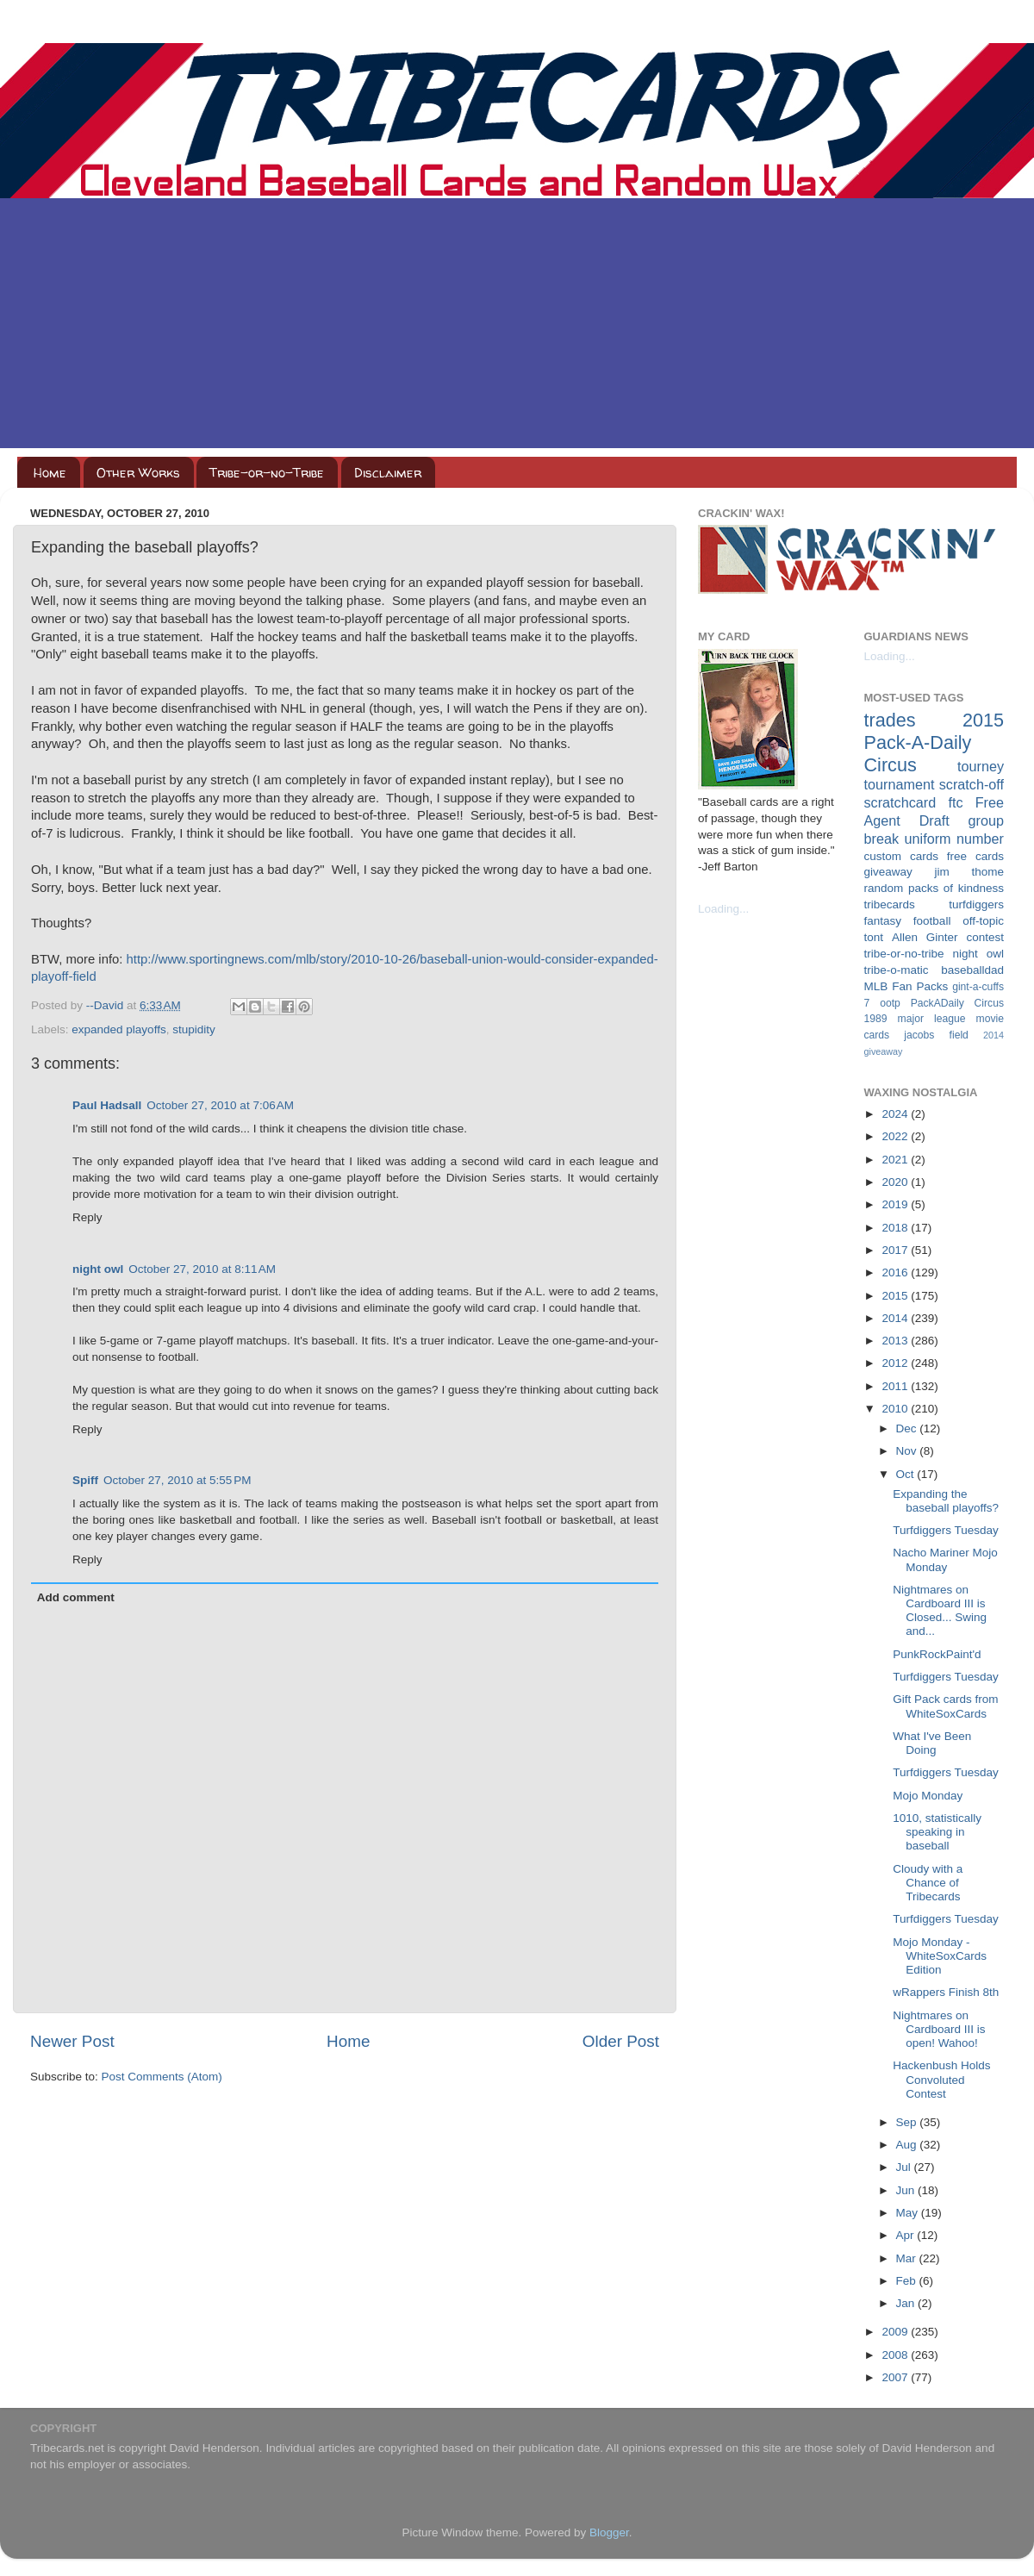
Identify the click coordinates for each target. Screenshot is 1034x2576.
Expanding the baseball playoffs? (946, 1501)
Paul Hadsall (106, 1105)
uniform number (954, 838)
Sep (908, 2122)
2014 (896, 1318)
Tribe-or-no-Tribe (266, 473)
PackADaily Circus (957, 1003)
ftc (955, 802)
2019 (896, 1204)
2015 (896, 1295)
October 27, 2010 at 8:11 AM (202, 1269)
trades (890, 720)
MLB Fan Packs (906, 986)
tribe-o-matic (896, 970)
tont (874, 937)
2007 (896, 2377)
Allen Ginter (925, 937)
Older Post (620, 2041)
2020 (896, 1182)
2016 (896, 1272)
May (908, 2212)
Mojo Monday (927, 1795)
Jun (907, 2190)
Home (50, 473)
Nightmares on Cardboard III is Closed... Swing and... (940, 1610)
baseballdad (972, 970)
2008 (896, 2354)
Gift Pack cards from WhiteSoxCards (945, 1706)
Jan (907, 2303)
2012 (896, 1363)
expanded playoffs (118, 1029)
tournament (899, 784)
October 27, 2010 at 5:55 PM (177, 1480)
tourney (980, 766)
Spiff (85, 1480)
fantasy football (907, 920)
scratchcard (900, 802)
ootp (890, 1003)
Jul (905, 2167)
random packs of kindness (934, 888)
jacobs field (936, 1035)
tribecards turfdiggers (934, 904)
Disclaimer (387, 473)
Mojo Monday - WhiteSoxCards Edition (940, 1956)
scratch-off (971, 784)
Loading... (723, 908)
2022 (896, 1136)
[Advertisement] (517, 327)
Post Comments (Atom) (162, 2076)
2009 (896, 2331)
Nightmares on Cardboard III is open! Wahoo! (939, 2029)
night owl (97, 1269)
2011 (896, 1386)
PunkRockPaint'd (937, 1654)
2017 (896, 1250)
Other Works (138, 473)
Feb (907, 2280)
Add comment (76, 1597)
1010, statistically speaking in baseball (937, 1832)
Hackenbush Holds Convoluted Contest (941, 2079)
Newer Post (72, 2041)
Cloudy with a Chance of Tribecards (927, 1882)
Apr (907, 2235)
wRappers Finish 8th (946, 1992)
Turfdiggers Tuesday (946, 1530)
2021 (896, 1159)
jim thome (969, 871)
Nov (908, 1450)
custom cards (901, 856)
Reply (87, 1217)
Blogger (609, 2532)
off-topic (983, 920)
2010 (896, 1408)
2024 (896, 1113)
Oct (907, 1474)
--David (106, 1005)
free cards (975, 856)
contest (985, 937)
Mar (907, 2258)
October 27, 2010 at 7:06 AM (220, 1105)
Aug (908, 2144)
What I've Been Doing (932, 1743)
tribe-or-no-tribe (904, 953)
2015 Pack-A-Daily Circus (934, 742)
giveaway (888, 871)
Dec (908, 1428)
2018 (896, 1227)
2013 (896, 1340)
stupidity (193, 1029)
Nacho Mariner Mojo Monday (945, 1559)
